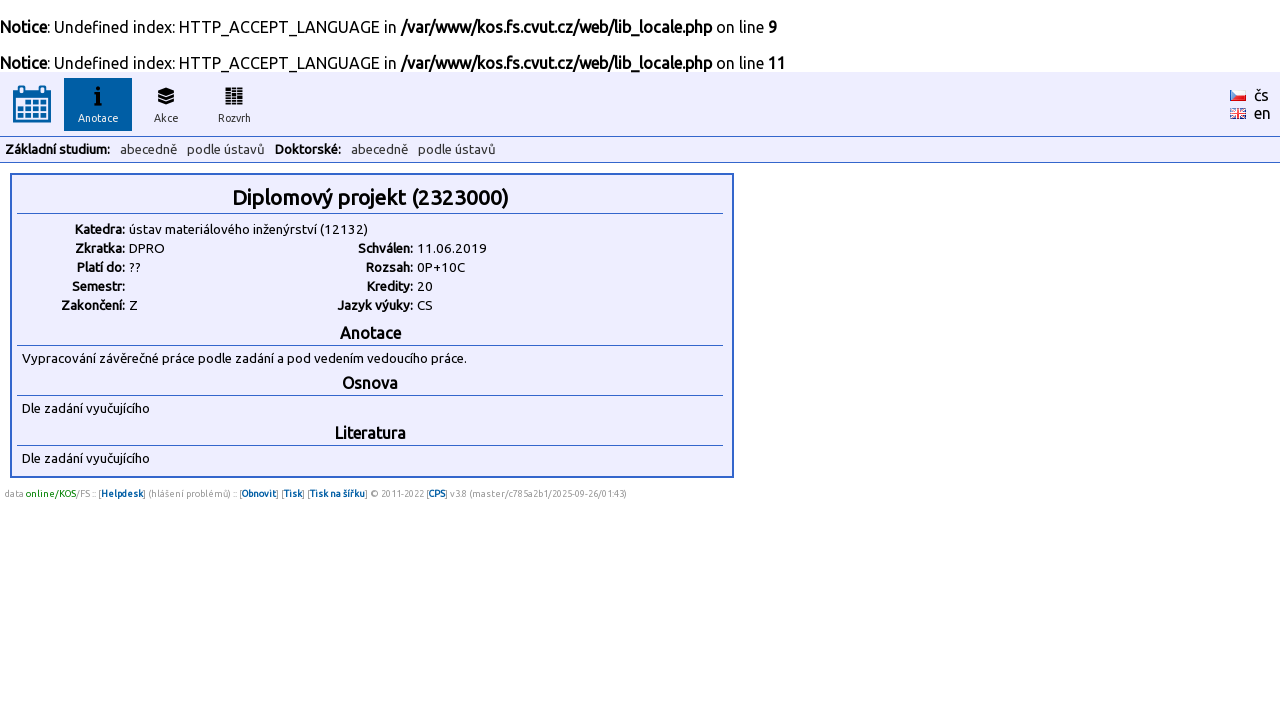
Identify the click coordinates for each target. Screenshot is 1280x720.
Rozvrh (234, 102)
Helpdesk (122, 493)
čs (1261, 95)
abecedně (148, 149)
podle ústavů (226, 149)
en (1262, 113)
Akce (166, 102)
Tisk (293, 493)
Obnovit (259, 493)
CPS (437, 493)
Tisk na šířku (337, 493)
